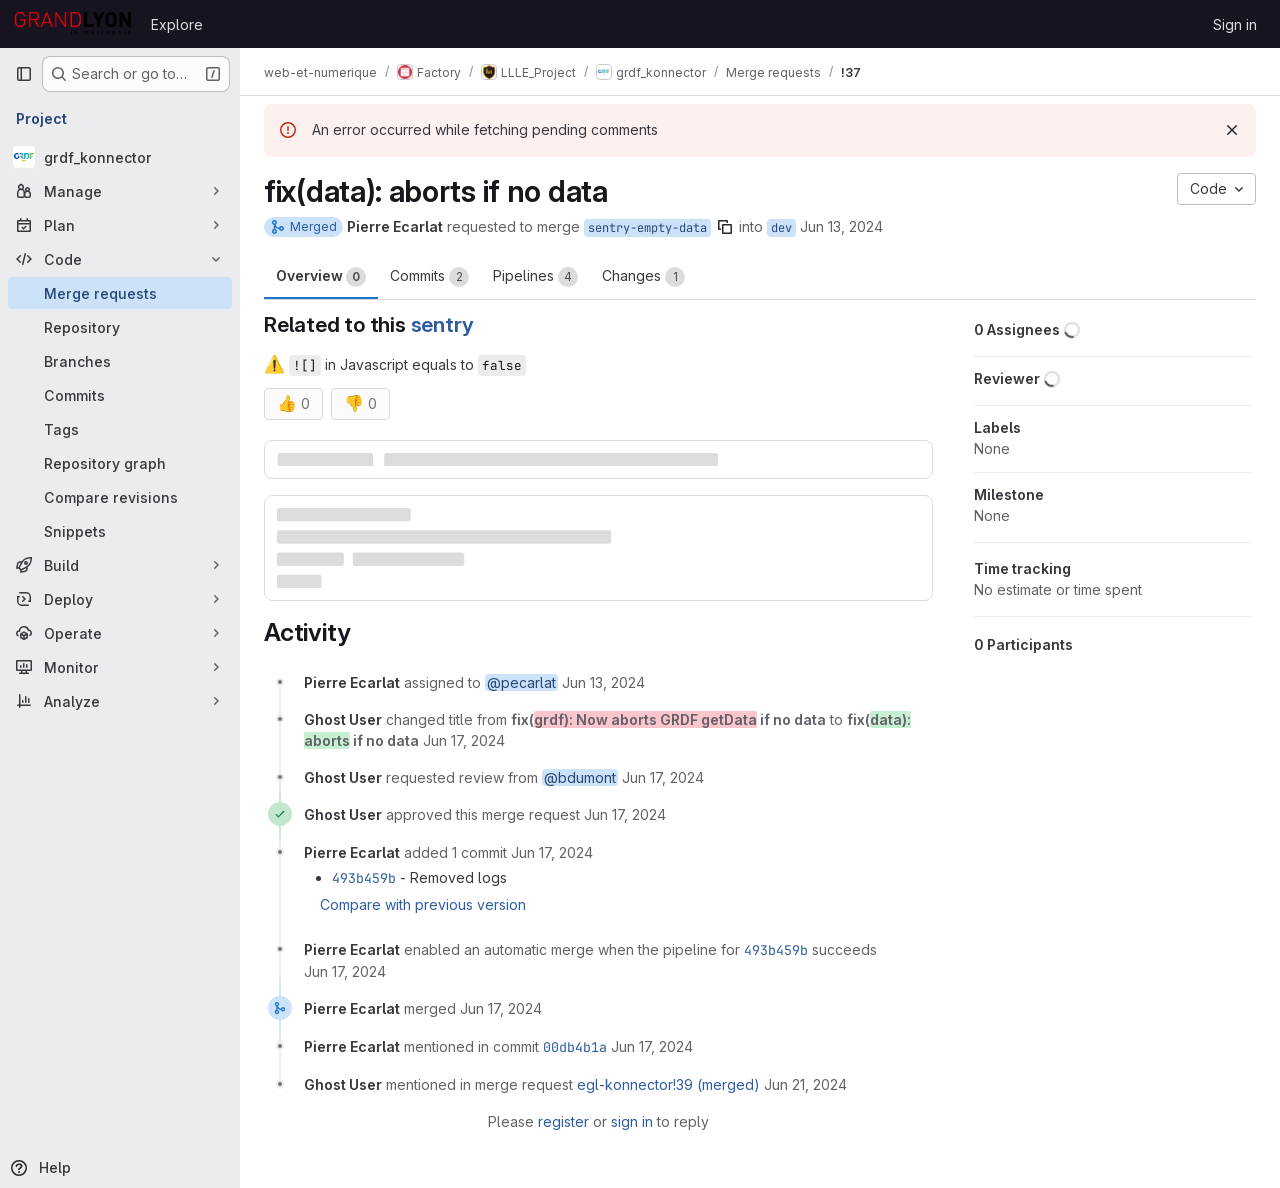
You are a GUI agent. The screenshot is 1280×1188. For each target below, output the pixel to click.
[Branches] (120, 361)
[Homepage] (73, 24)
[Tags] (120, 429)
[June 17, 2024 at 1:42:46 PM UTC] (501, 1008)
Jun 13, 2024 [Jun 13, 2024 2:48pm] (841, 226)
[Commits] (120, 395)
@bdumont (580, 777)
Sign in (1235, 24)
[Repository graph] (120, 463)
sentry (442, 324)
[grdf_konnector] (120, 157)
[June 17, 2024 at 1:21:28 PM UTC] (625, 814)
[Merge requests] (120, 293)
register (563, 1121)
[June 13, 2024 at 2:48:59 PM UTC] (603, 682)
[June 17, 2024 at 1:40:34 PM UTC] (345, 971)
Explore (177, 24)
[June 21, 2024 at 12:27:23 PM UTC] (805, 1084)
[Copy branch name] (725, 227)
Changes (643, 277)
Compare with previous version (423, 904)
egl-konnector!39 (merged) (668, 1084)
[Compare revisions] (120, 497)
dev (781, 228)
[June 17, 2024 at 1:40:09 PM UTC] (552, 852)
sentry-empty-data (647, 228)
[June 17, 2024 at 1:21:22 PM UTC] (464, 740)
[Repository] (120, 327)
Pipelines (535, 277)
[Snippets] (120, 531)
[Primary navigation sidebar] (24, 74)
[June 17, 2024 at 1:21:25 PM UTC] (663, 777)
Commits (429, 277)
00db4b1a (575, 1047)
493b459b (364, 878)
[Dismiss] (1232, 130)
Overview (321, 277)
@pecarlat (521, 682)
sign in (632, 1121)
